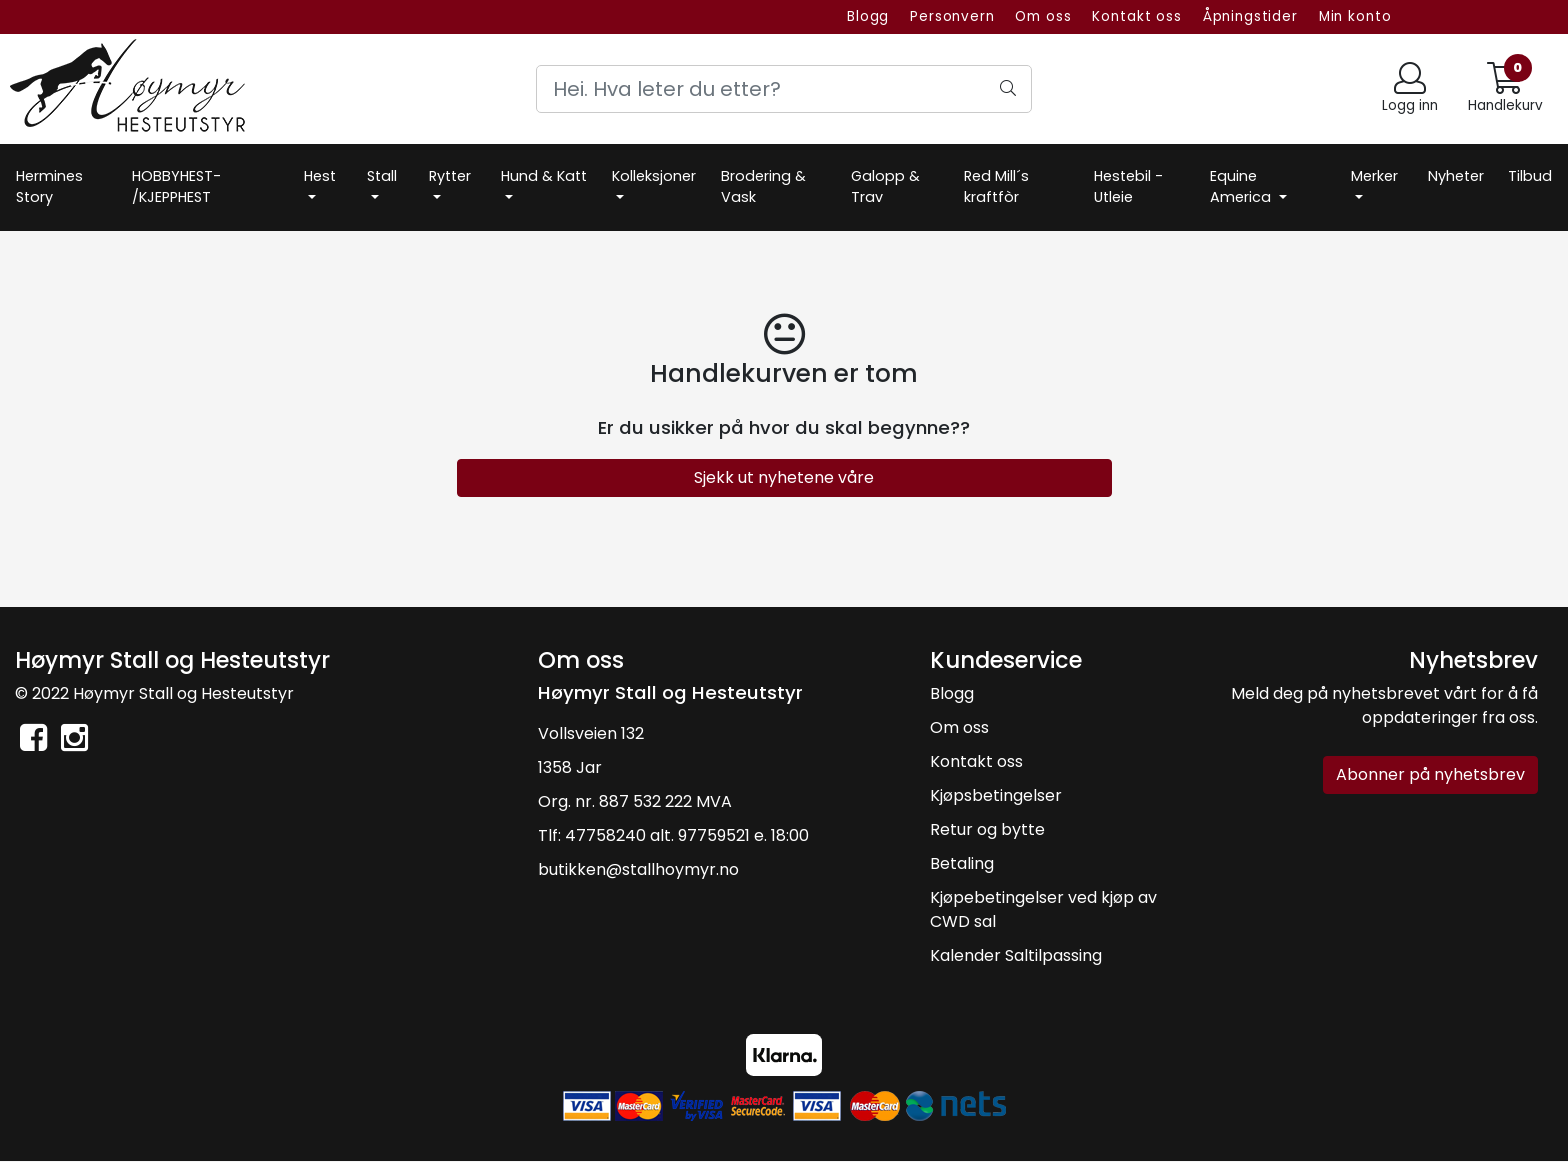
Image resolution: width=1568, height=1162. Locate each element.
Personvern (952, 16)
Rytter (450, 176)
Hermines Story (49, 187)
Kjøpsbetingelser (996, 795)
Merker (1374, 176)
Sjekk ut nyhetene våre (784, 477)
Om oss (1043, 16)
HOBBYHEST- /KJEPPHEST (176, 187)
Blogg (868, 16)
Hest (320, 176)
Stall (382, 176)
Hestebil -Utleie (1128, 187)
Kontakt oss (1136, 16)
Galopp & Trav (885, 187)
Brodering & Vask (763, 187)
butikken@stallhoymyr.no (638, 869)
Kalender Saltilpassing (1016, 955)
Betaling (962, 863)
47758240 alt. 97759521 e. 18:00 (687, 835)
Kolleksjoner (654, 176)
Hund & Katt (544, 176)
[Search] (784, 89)
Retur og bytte (987, 829)
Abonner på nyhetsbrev (1430, 774)
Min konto (1355, 16)
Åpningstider (1250, 16)
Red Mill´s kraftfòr (996, 187)
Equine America (1242, 187)
